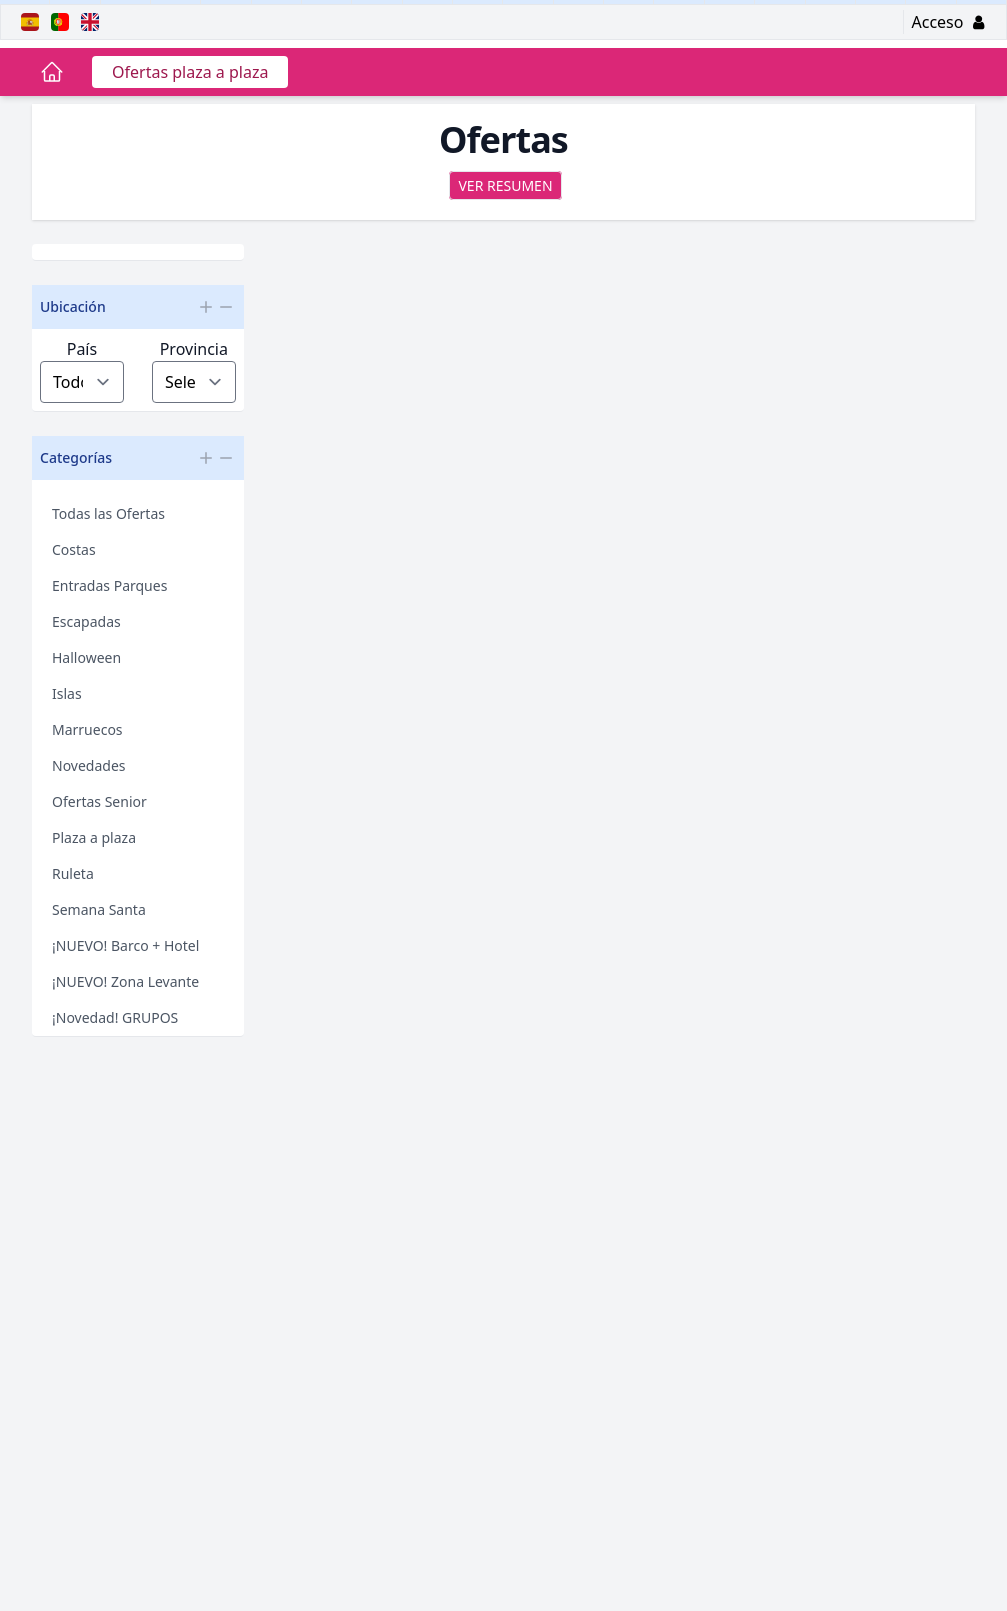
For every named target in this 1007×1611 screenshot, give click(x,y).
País (82, 349)
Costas (74, 549)
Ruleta (73, 873)
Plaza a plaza (94, 837)
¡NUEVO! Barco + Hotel (125, 945)
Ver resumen (505, 185)
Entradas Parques (109, 585)
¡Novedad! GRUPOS (115, 1017)
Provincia (194, 349)
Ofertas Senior (99, 801)
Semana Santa (99, 909)
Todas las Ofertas (108, 513)
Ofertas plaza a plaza (190, 72)
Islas (67, 693)
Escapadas (86, 621)
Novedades (89, 765)
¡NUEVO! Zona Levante (125, 981)
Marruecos (87, 729)
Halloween (86, 657)
